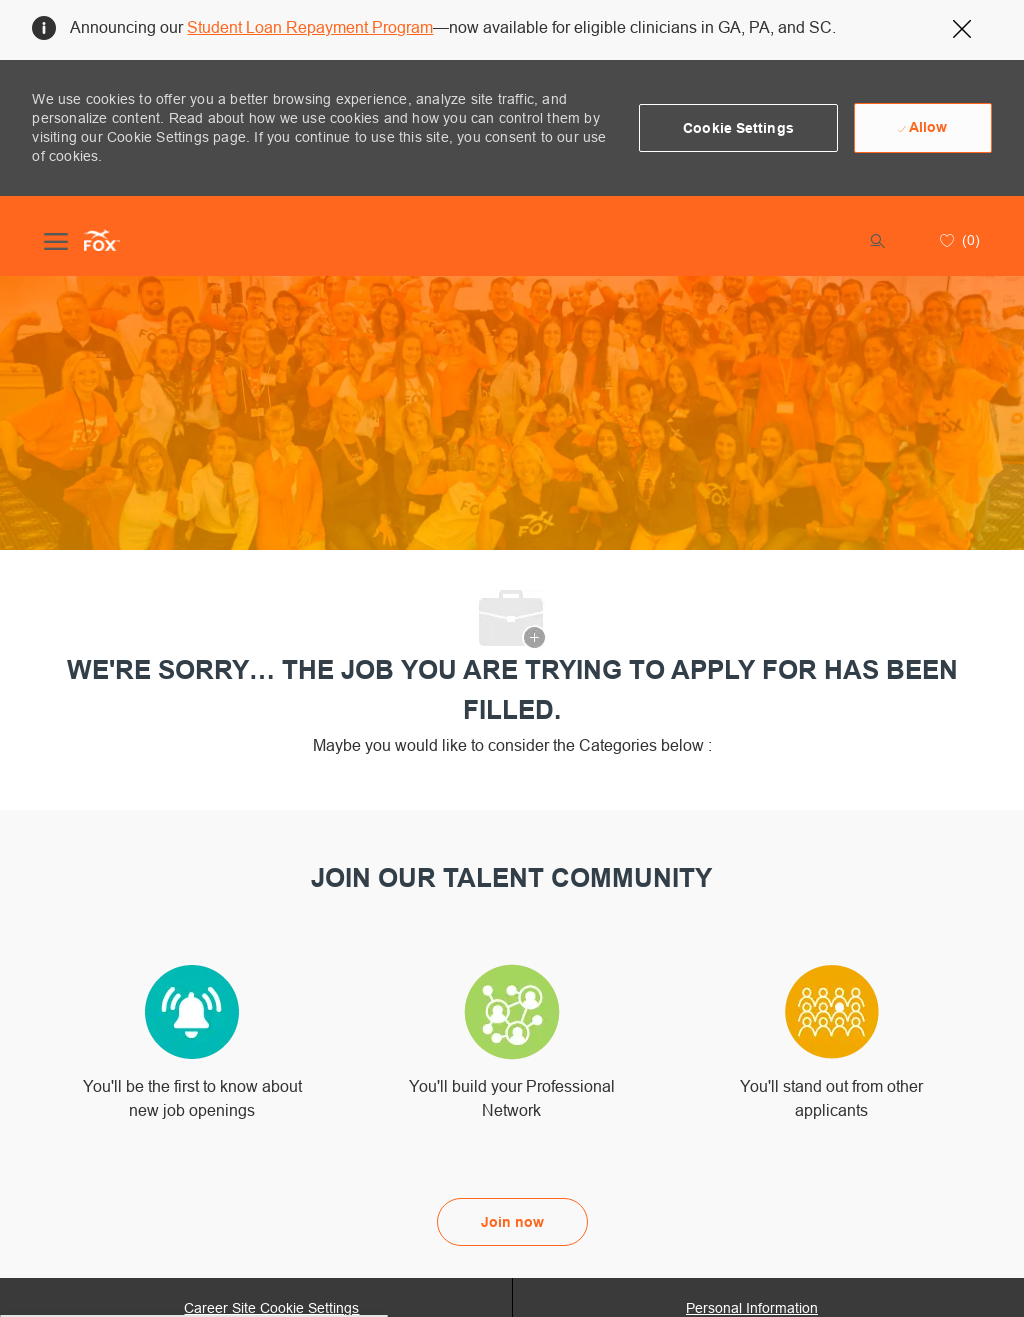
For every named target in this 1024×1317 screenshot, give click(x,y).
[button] (738, 128)
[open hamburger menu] (56, 240)
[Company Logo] (102, 240)
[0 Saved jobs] (957, 240)
